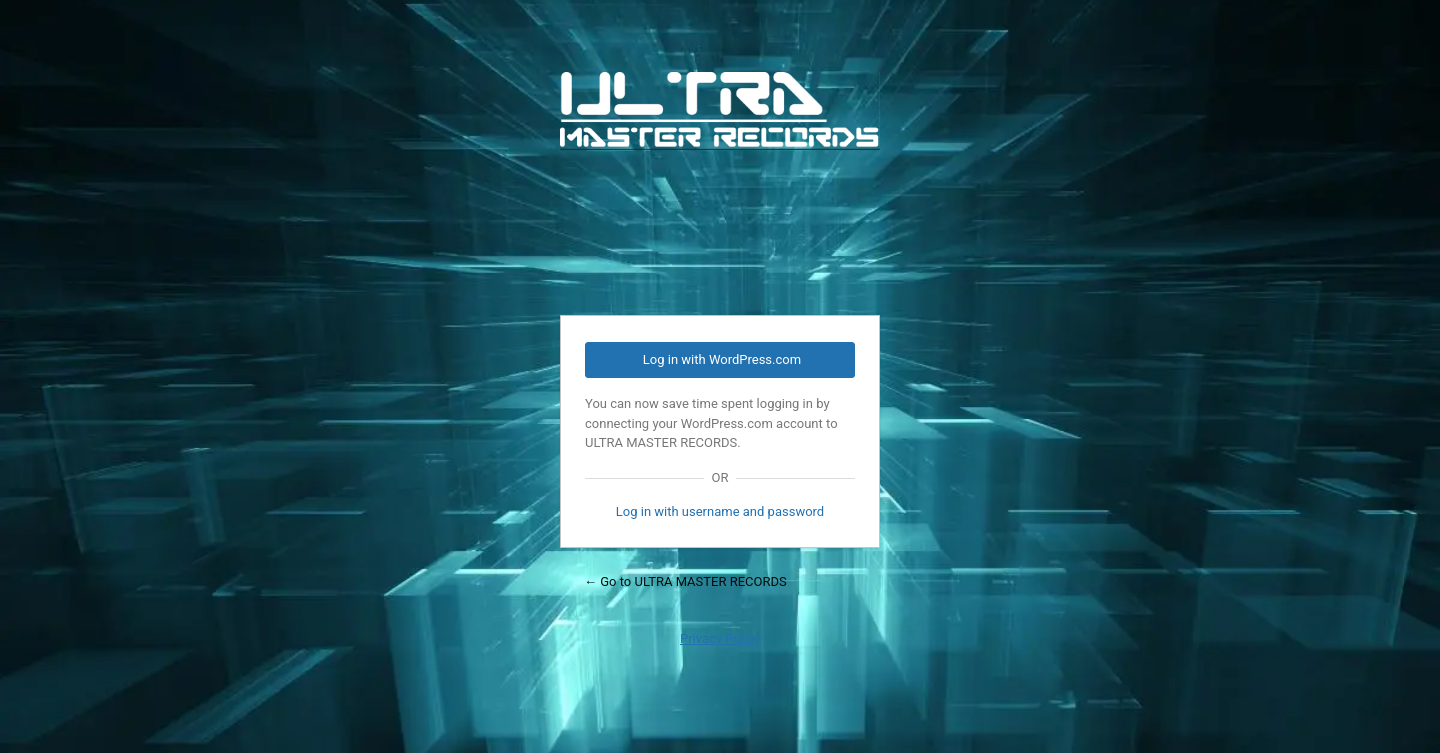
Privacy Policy (720, 638)
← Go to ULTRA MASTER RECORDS (685, 581)
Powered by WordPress (720, 181)
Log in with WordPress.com (722, 359)
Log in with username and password (720, 511)
